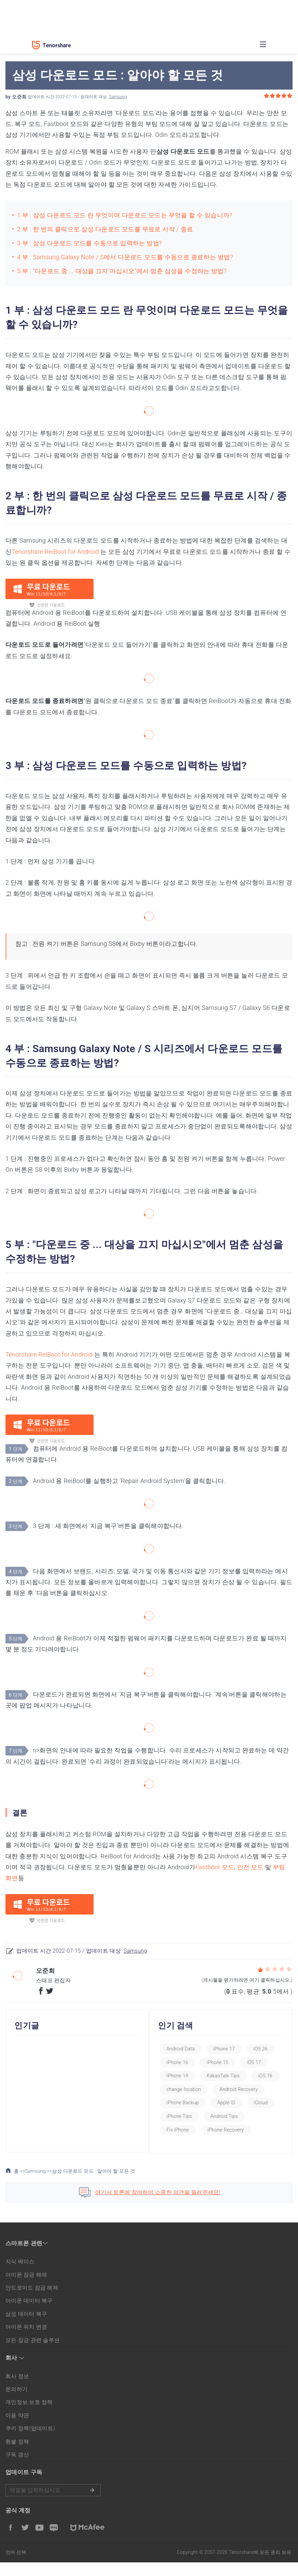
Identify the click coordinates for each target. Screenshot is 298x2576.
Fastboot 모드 (214, 1867)
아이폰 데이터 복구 (29, 2314)
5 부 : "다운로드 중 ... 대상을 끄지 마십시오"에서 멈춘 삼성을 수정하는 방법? (122, 271)
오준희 (19, 96)
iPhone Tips (253, 2116)
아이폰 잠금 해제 (26, 2288)
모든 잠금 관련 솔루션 (32, 2353)
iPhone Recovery (190, 2143)
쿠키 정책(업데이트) (30, 2442)
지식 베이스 (20, 2275)
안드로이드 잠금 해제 (31, 2301)
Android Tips (186, 2130)
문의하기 (16, 2403)
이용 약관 (17, 2428)
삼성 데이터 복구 (26, 2327)
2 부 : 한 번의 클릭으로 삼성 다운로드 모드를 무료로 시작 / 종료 (105, 229)
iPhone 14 (183, 2075)
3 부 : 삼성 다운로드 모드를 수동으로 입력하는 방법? (89, 243)
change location (222, 2089)
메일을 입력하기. (53, 2504)
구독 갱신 (17, 2468)
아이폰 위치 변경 (26, 2340)
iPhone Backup (245, 2102)
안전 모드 (250, 1867)
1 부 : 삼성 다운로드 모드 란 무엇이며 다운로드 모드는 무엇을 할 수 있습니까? (124, 215)
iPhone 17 (230, 2048)
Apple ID (181, 2116)
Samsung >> (38, 2184)
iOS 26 (266, 2048)
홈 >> (15, 2184)
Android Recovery (191, 2102)
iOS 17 (259, 2062)
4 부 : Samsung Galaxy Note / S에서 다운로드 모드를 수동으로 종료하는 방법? (125, 257)
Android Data (186, 2048)
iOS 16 (179, 2089)
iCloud (216, 2116)
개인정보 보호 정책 (29, 2416)
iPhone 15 (223, 2062)
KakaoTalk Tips (228, 2075)
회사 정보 (17, 2389)
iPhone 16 (183, 2062)
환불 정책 (17, 2455)
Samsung (118, 96)
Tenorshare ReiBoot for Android (55, 551)
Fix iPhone (229, 2130)
